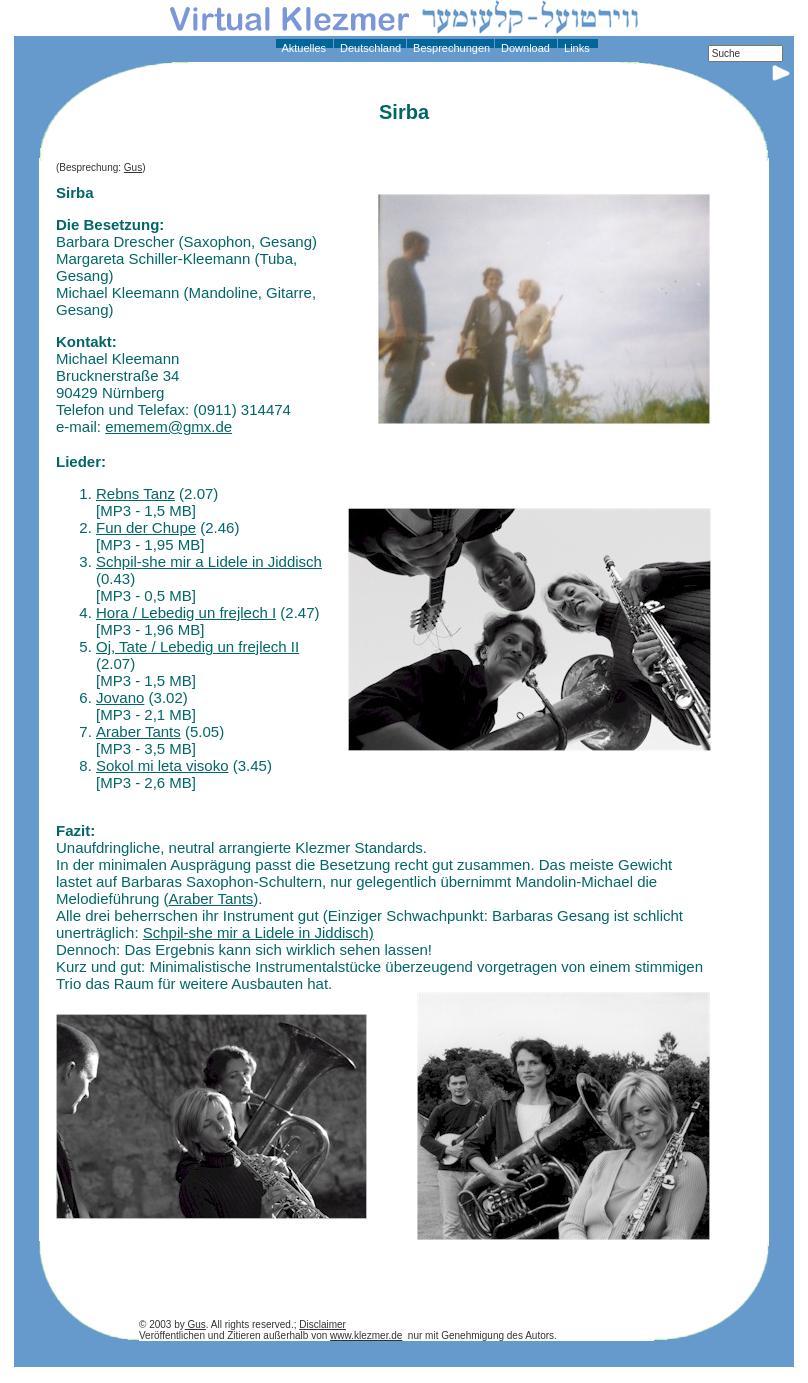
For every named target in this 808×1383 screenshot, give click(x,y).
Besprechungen (450, 48)
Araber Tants (138, 731)
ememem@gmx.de (168, 426)
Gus (133, 167)
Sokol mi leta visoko (162, 765)
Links (575, 48)
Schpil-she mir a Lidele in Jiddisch (209, 561)
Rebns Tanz (135, 493)
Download (524, 48)
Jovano (120, 697)
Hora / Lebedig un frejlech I (186, 612)
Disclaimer (322, 1324)
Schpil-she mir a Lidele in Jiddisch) (258, 932)
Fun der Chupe (146, 527)
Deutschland (369, 48)
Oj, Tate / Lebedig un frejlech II (197, 646)
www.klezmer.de (366, 1335)
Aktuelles (302, 48)
